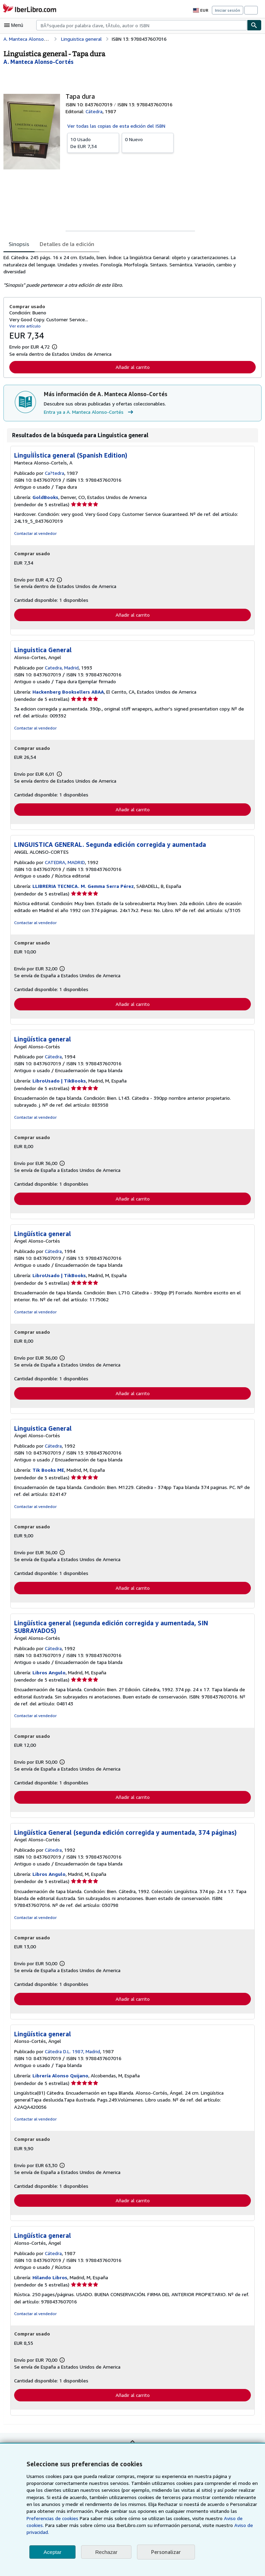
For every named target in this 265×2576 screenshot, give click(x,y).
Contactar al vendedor (34, 533)
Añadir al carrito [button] (132, 367)
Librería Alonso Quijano (60, 2078)
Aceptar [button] (52, 2552)
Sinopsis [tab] (19, 244)
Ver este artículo (24, 325)
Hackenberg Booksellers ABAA (69, 692)
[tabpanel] (129, 271)
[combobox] (141, 25)
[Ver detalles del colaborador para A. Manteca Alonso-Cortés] (37, 62)
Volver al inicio (132, 2449)
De (93, 142)
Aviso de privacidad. (171, 2532)
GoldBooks (46, 497)
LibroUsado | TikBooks (59, 1082)
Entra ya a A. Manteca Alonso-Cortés (89, 412)
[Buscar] (254, 25)
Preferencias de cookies (220, 2518)
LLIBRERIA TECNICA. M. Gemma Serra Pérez (85, 887)
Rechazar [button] (106, 2552)
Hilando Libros (50, 2280)
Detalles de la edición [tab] (66, 244)
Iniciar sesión (228, 10)
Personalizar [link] (165, 2552)
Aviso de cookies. (175, 2525)
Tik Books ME (49, 1472)
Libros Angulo (49, 1674)
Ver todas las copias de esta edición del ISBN (116, 125)
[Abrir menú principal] (15, 25)
